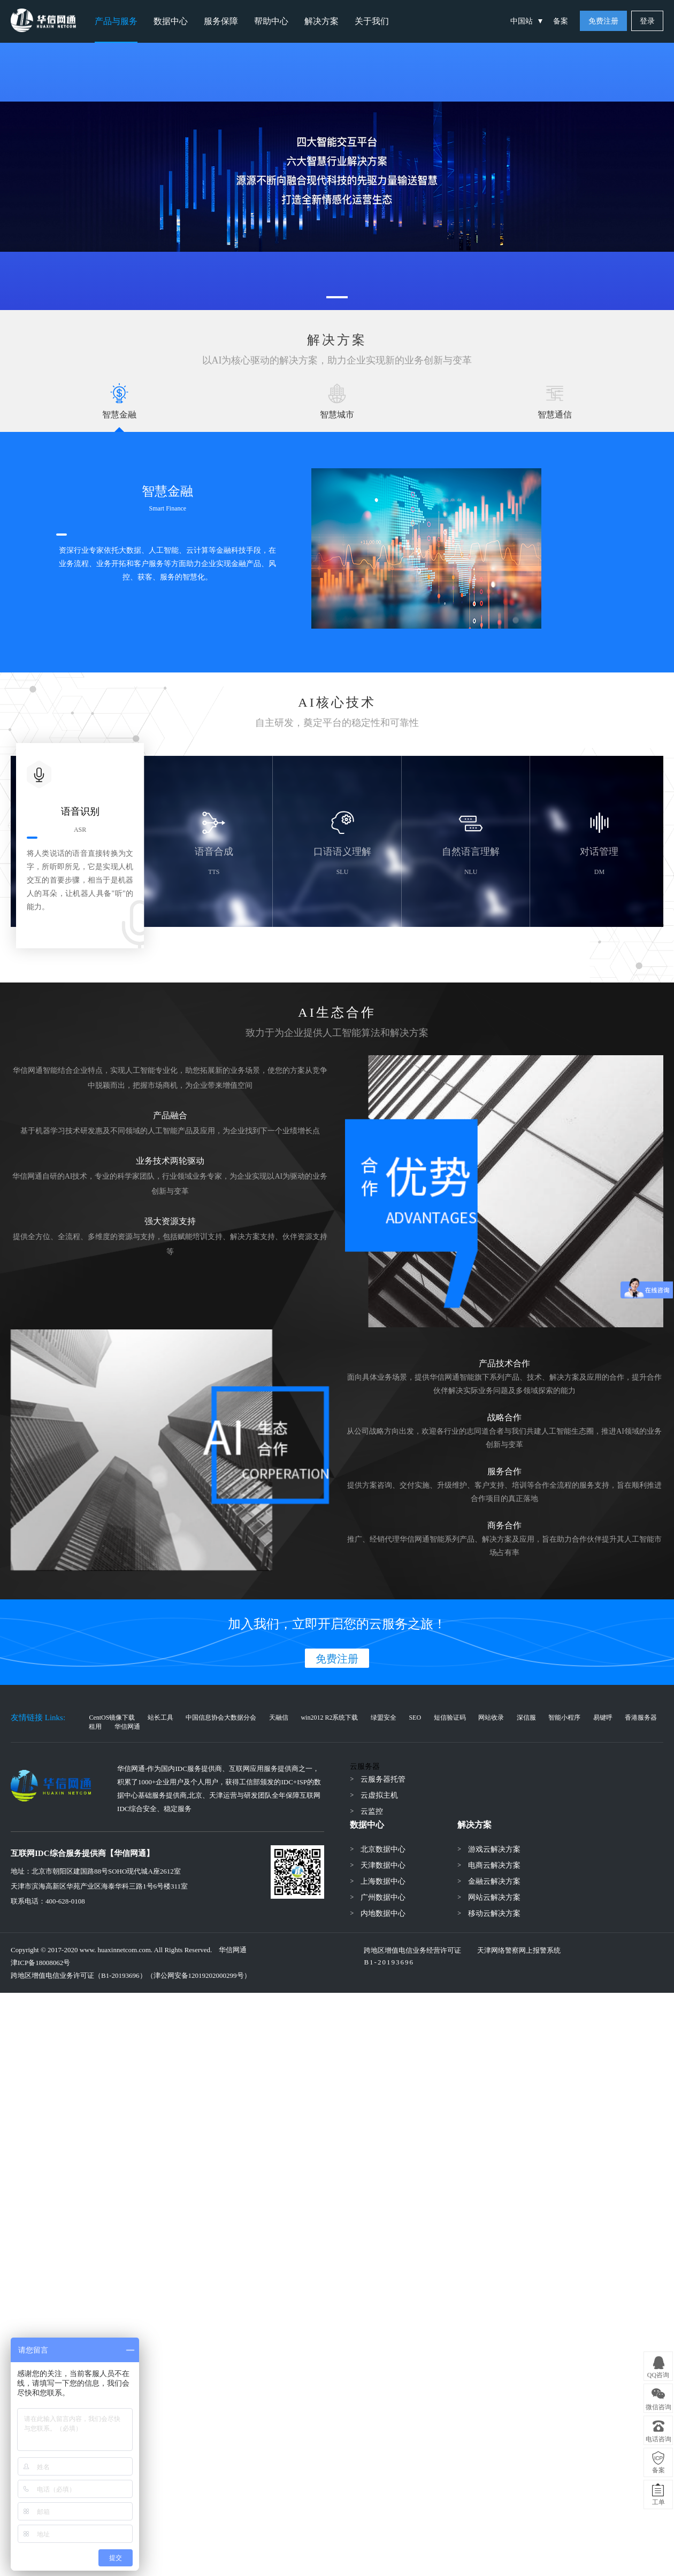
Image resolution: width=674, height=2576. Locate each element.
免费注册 (603, 21)
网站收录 (491, 1717)
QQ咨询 (658, 2375)
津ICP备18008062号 (40, 1963)
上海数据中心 (383, 1881)
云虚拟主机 (379, 1795)
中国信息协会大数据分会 (221, 1717)
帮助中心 (271, 21)
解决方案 (321, 21)
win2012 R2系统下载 (329, 1717)
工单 (658, 2502)
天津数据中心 (383, 1865)
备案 (560, 21)
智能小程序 (564, 1717)
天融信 (278, 1717)
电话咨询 (658, 2439)
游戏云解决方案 (494, 1849)
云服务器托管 (383, 1779)
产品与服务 (116, 21)
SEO (415, 1717)
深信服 (526, 1717)
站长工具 (160, 1717)
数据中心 (171, 21)
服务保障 (221, 21)
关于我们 (372, 21)
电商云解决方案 (494, 1865)
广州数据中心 (383, 1897)
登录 (647, 21)
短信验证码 (450, 1717)
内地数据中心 (383, 1913)
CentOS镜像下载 (112, 1717)
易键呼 (602, 1717)
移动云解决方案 (494, 1913)
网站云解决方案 (494, 1897)
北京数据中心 (383, 1849)
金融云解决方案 (494, 1881)
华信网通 (127, 1726)
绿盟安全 (383, 1717)
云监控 (372, 1811)
